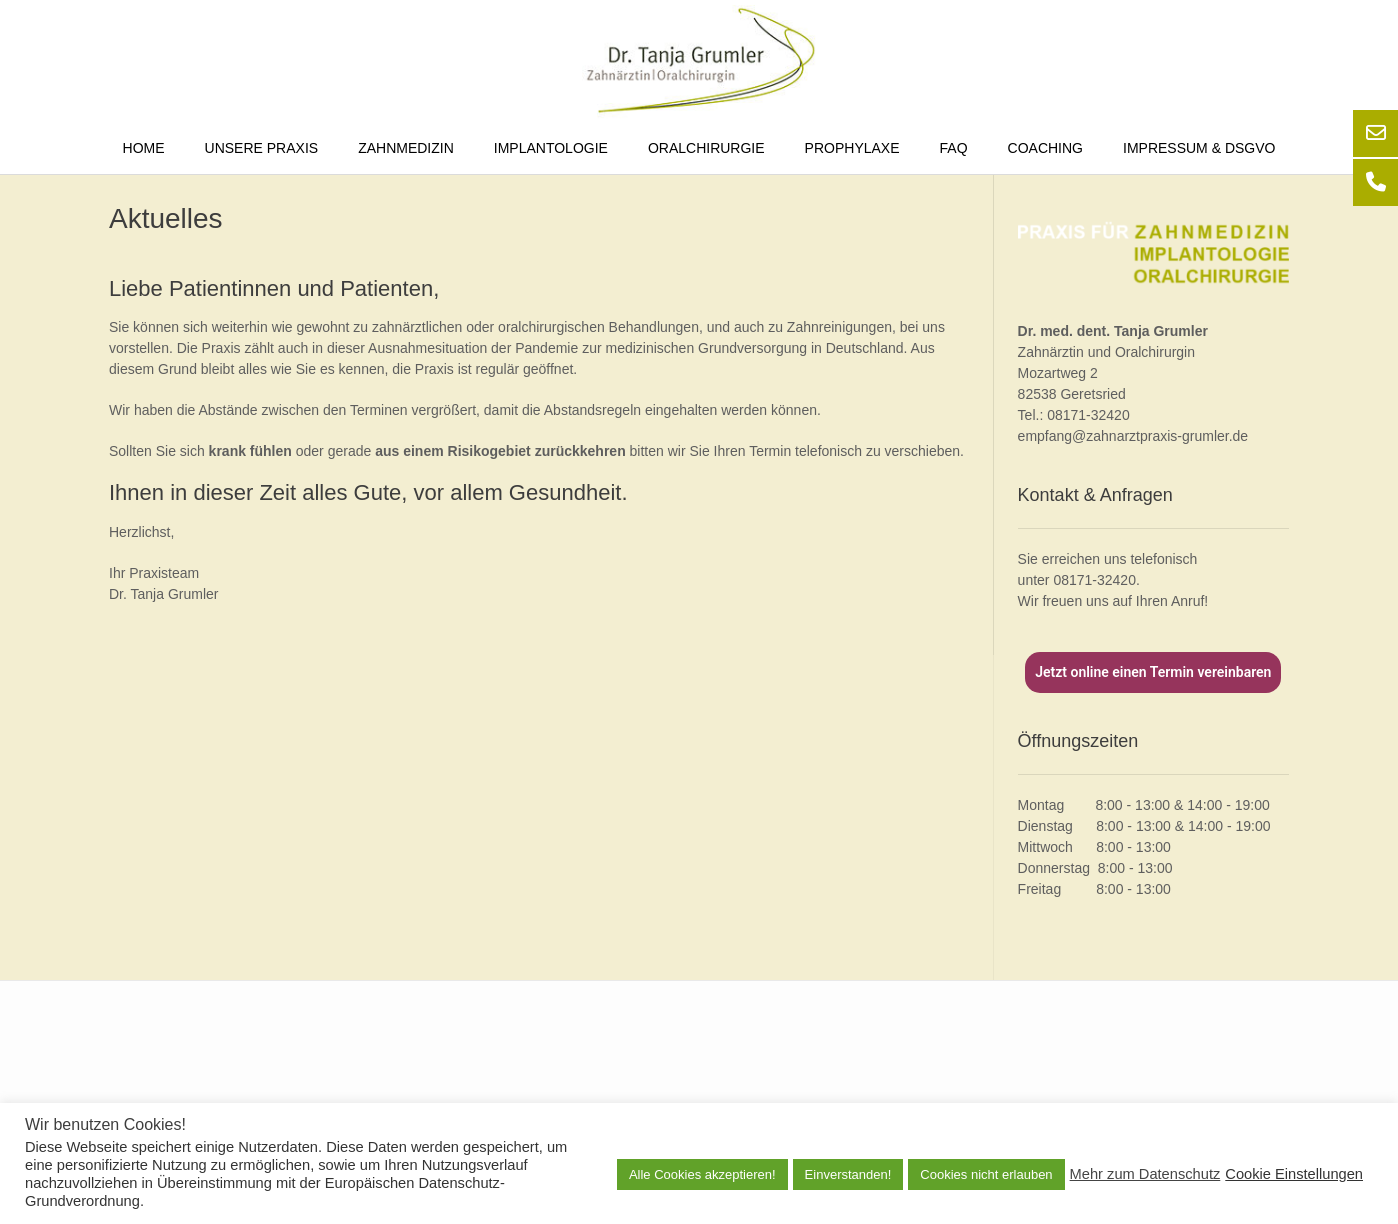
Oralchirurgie (706, 148)
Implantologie (551, 148)
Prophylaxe (852, 148)
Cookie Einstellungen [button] (1294, 1174)
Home (144, 148)
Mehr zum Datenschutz (1145, 1174)
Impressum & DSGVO (1199, 148)
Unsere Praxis (262, 148)
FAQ (954, 148)
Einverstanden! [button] (848, 1174)
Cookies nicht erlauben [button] (986, 1174)
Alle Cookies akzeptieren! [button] (702, 1174)
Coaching (1045, 148)
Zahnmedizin (406, 148)
